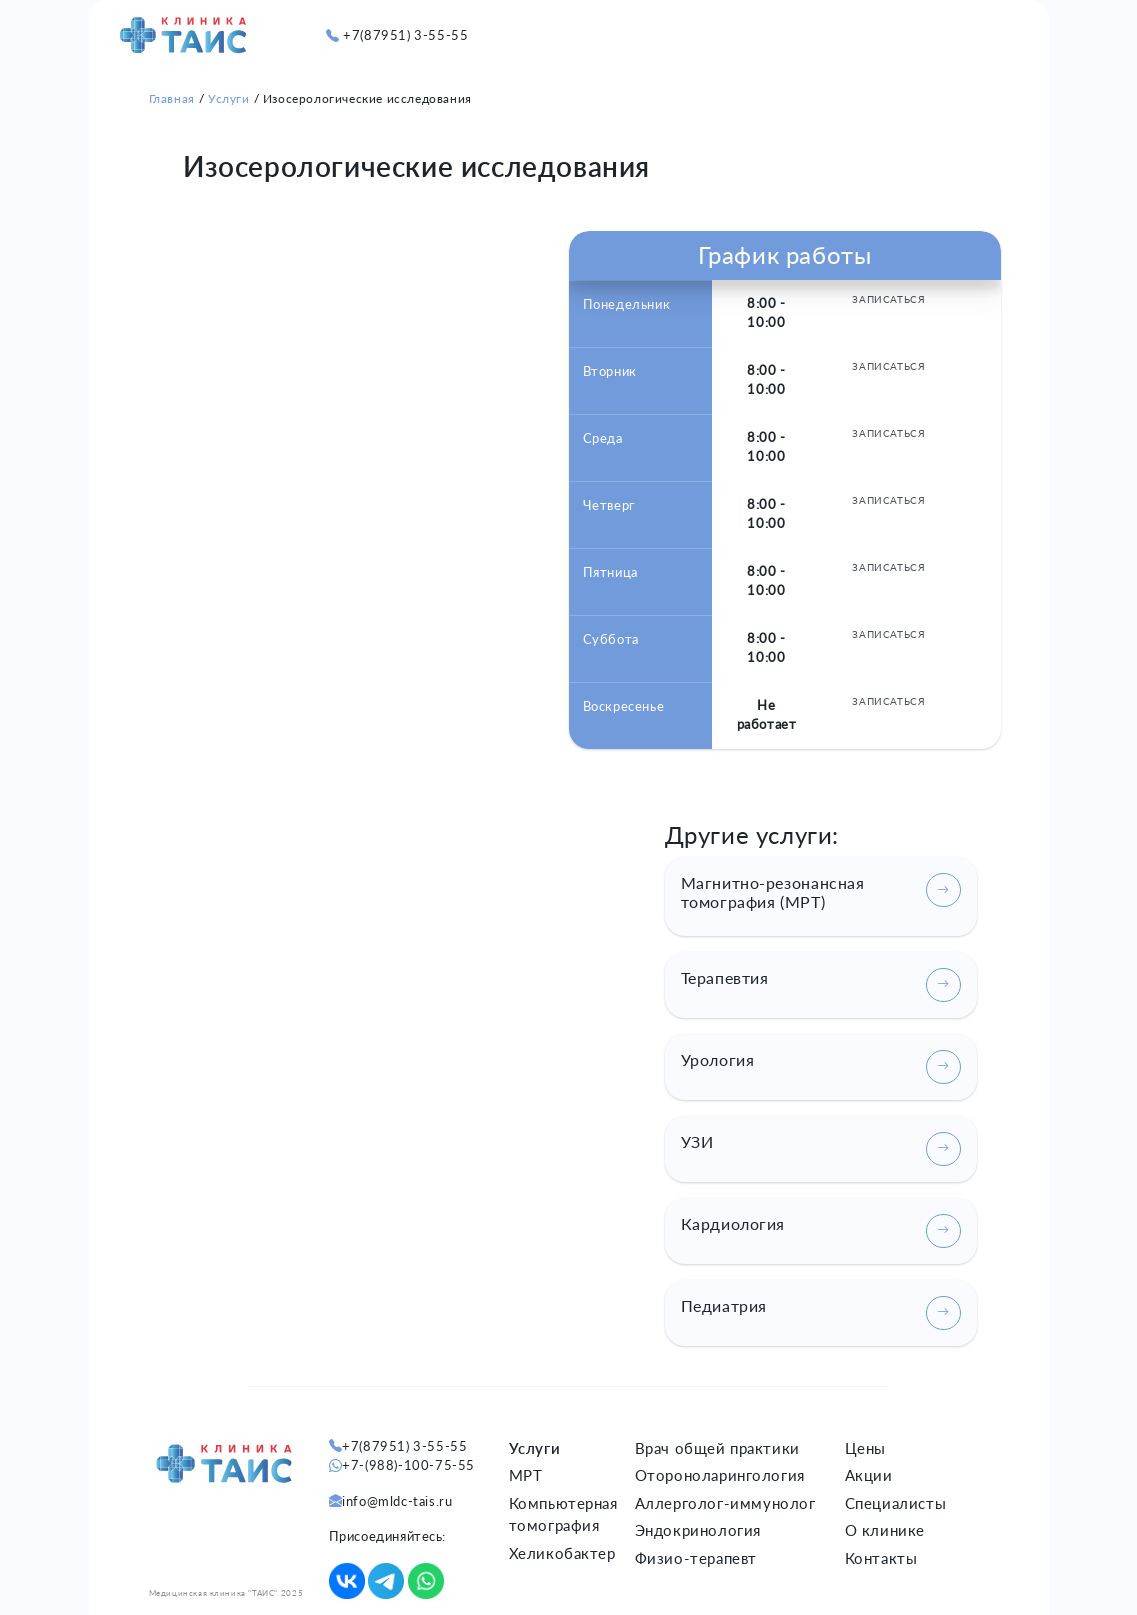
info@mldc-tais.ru (397, 1501)
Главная (172, 98)
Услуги (229, 98)
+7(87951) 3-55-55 (405, 35)
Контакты (881, 1558)
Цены (865, 1448)
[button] (971, 25)
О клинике (885, 1530)
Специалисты (896, 1503)
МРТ (526, 1475)
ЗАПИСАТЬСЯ (888, 299)
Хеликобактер (562, 1553)
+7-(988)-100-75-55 (408, 1465)
